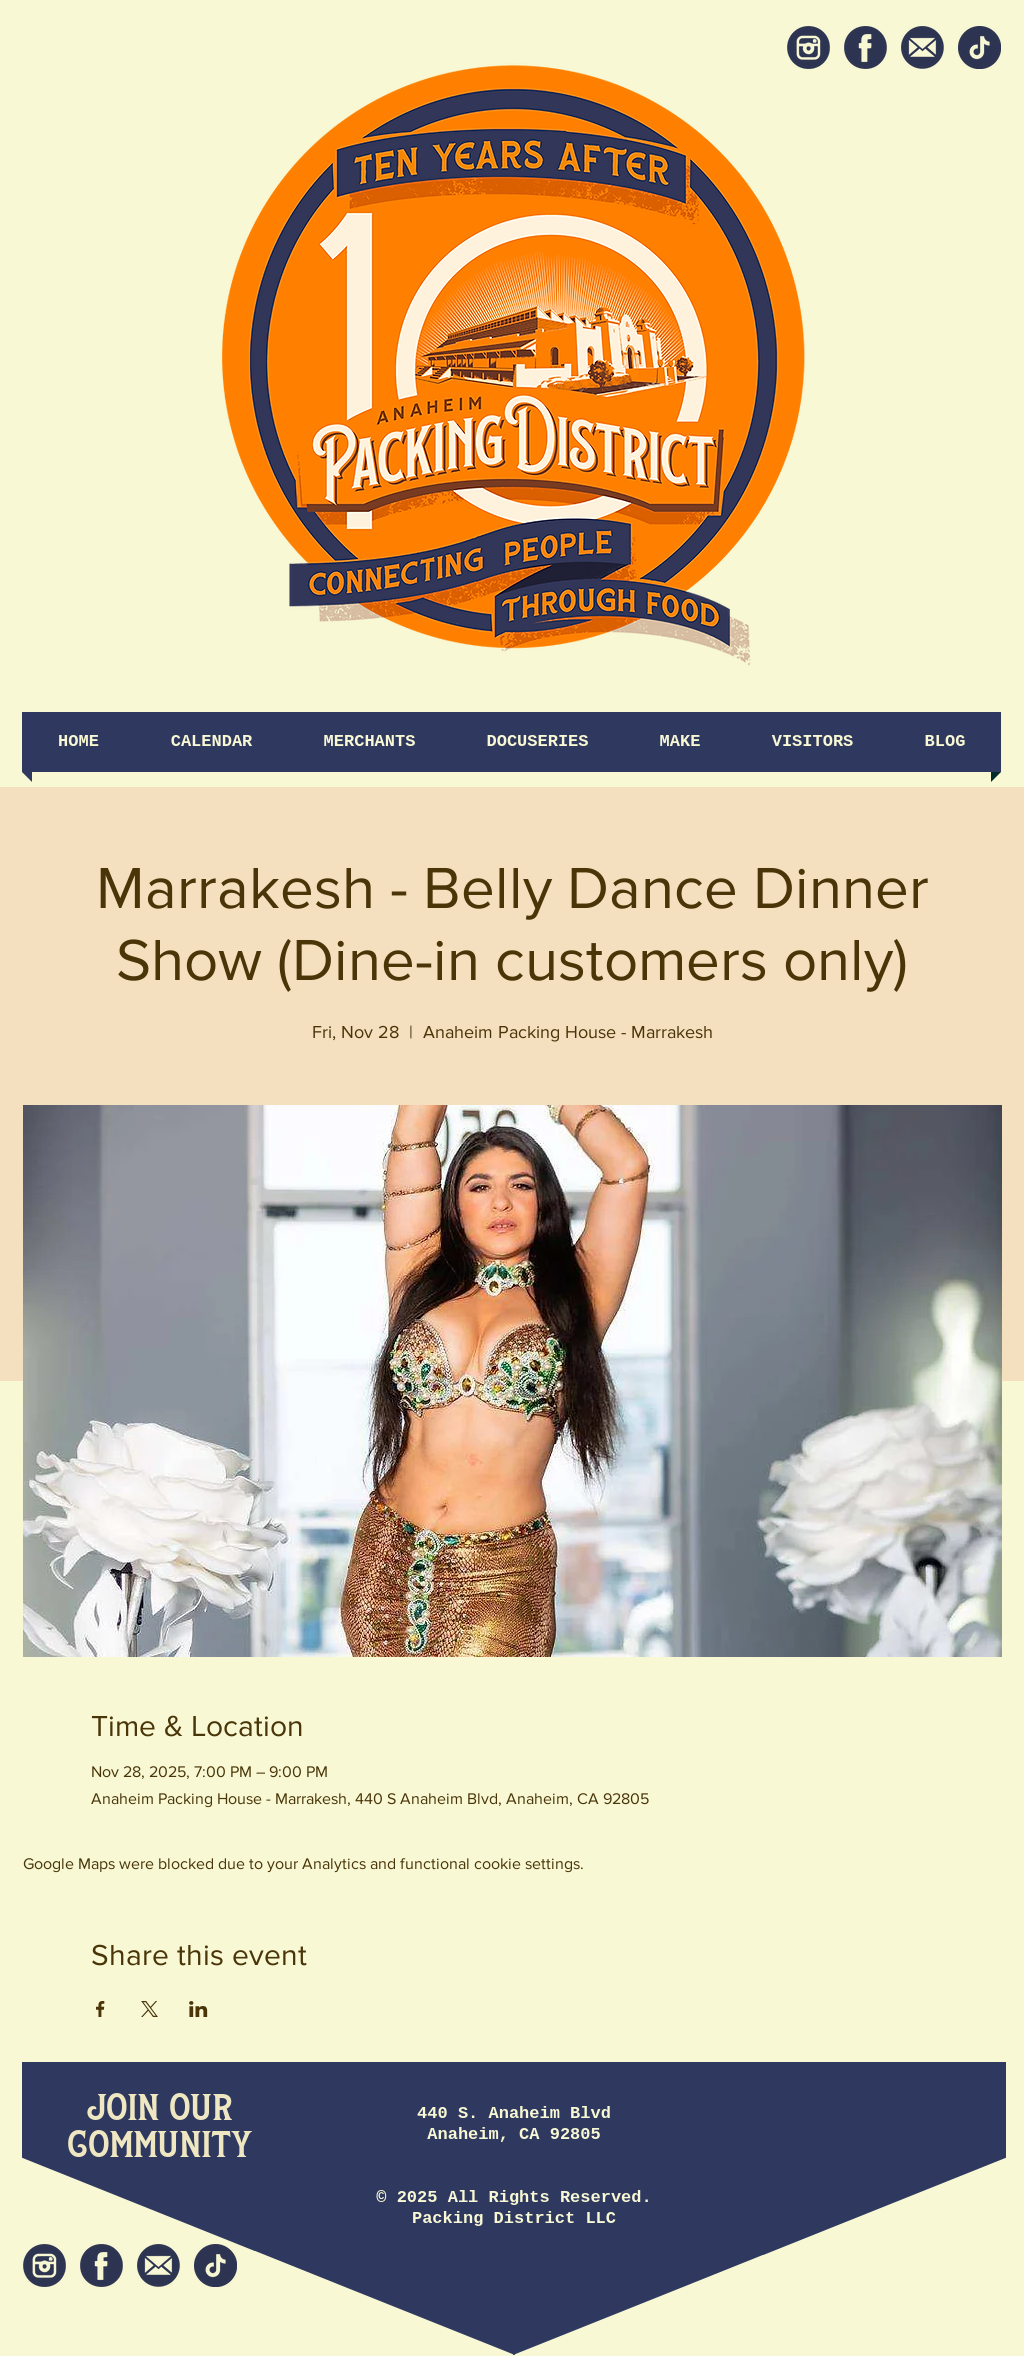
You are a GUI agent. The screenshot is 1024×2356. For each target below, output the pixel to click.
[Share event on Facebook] (100, 2009)
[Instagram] (808, 47)
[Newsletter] (922, 47)
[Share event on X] (149, 2009)
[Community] (159, 2146)
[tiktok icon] (979, 47)
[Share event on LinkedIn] (198, 2009)
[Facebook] (865, 47)
